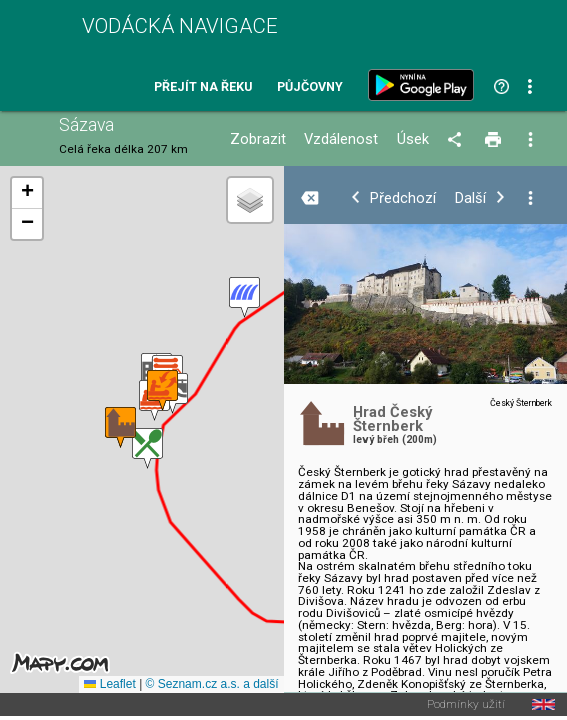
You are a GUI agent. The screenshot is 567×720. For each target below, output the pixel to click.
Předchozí (403, 198)
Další (470, 198)
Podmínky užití (466, 705)
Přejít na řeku (203, 87)
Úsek (413, 139)
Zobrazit (258, 139)
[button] (147, 448)
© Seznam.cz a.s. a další (212, 684)
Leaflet (109, 684)
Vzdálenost (341, 139)
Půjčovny (310, 87)
